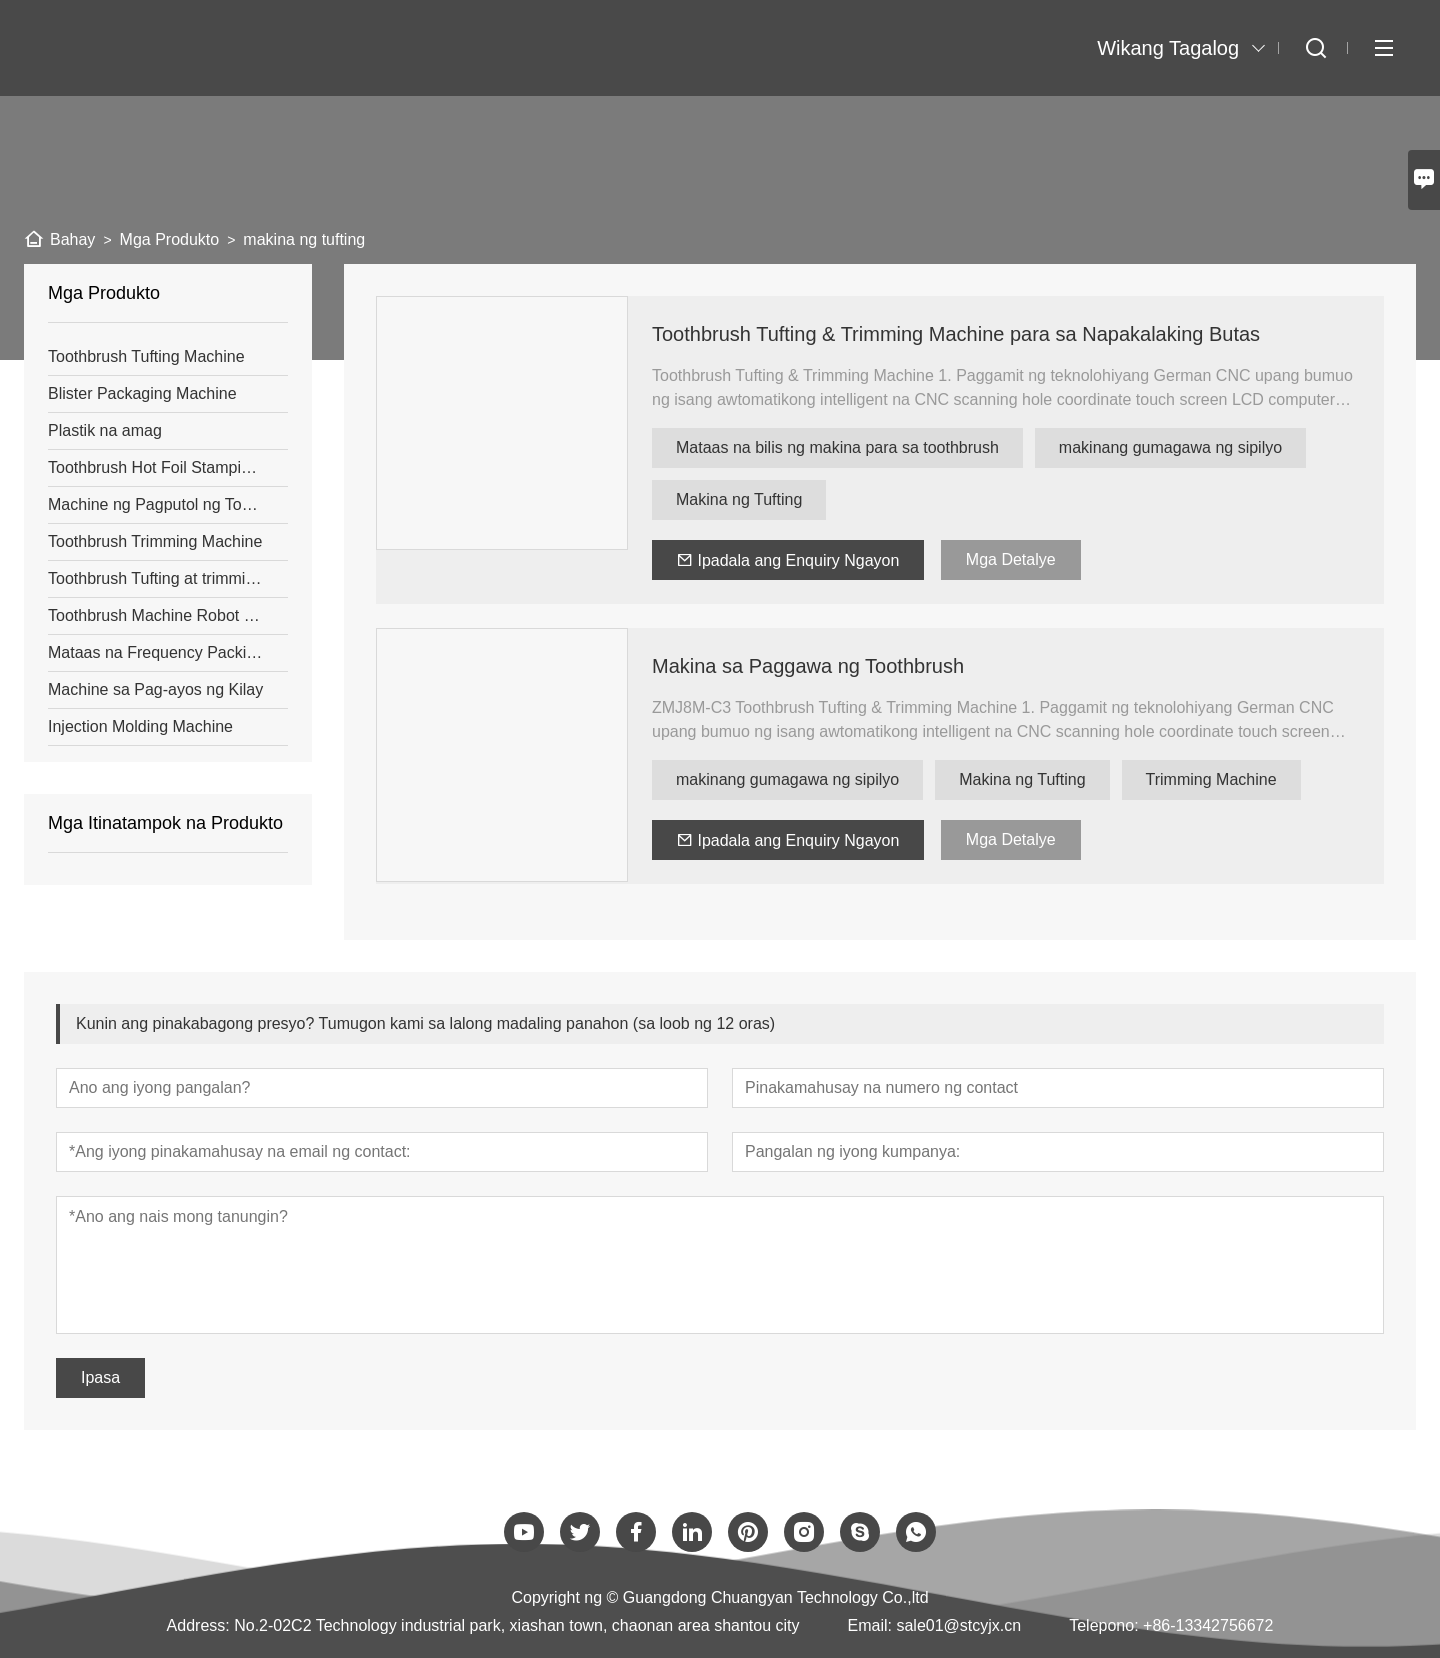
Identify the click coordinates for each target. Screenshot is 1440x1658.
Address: (198, 1625)
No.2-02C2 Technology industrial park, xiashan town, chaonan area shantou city (516, 1625)
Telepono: (1103, 1625)
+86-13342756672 (1208, 1625)
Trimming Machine (1211, 779)
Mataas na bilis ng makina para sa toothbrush (837, 447)
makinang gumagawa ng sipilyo (1170, 447)
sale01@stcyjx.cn (958, 1625)
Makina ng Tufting (739, 499)
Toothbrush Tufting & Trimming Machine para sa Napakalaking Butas (956, 334)
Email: (870, 1625)
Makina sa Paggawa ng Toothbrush (808, 666)
